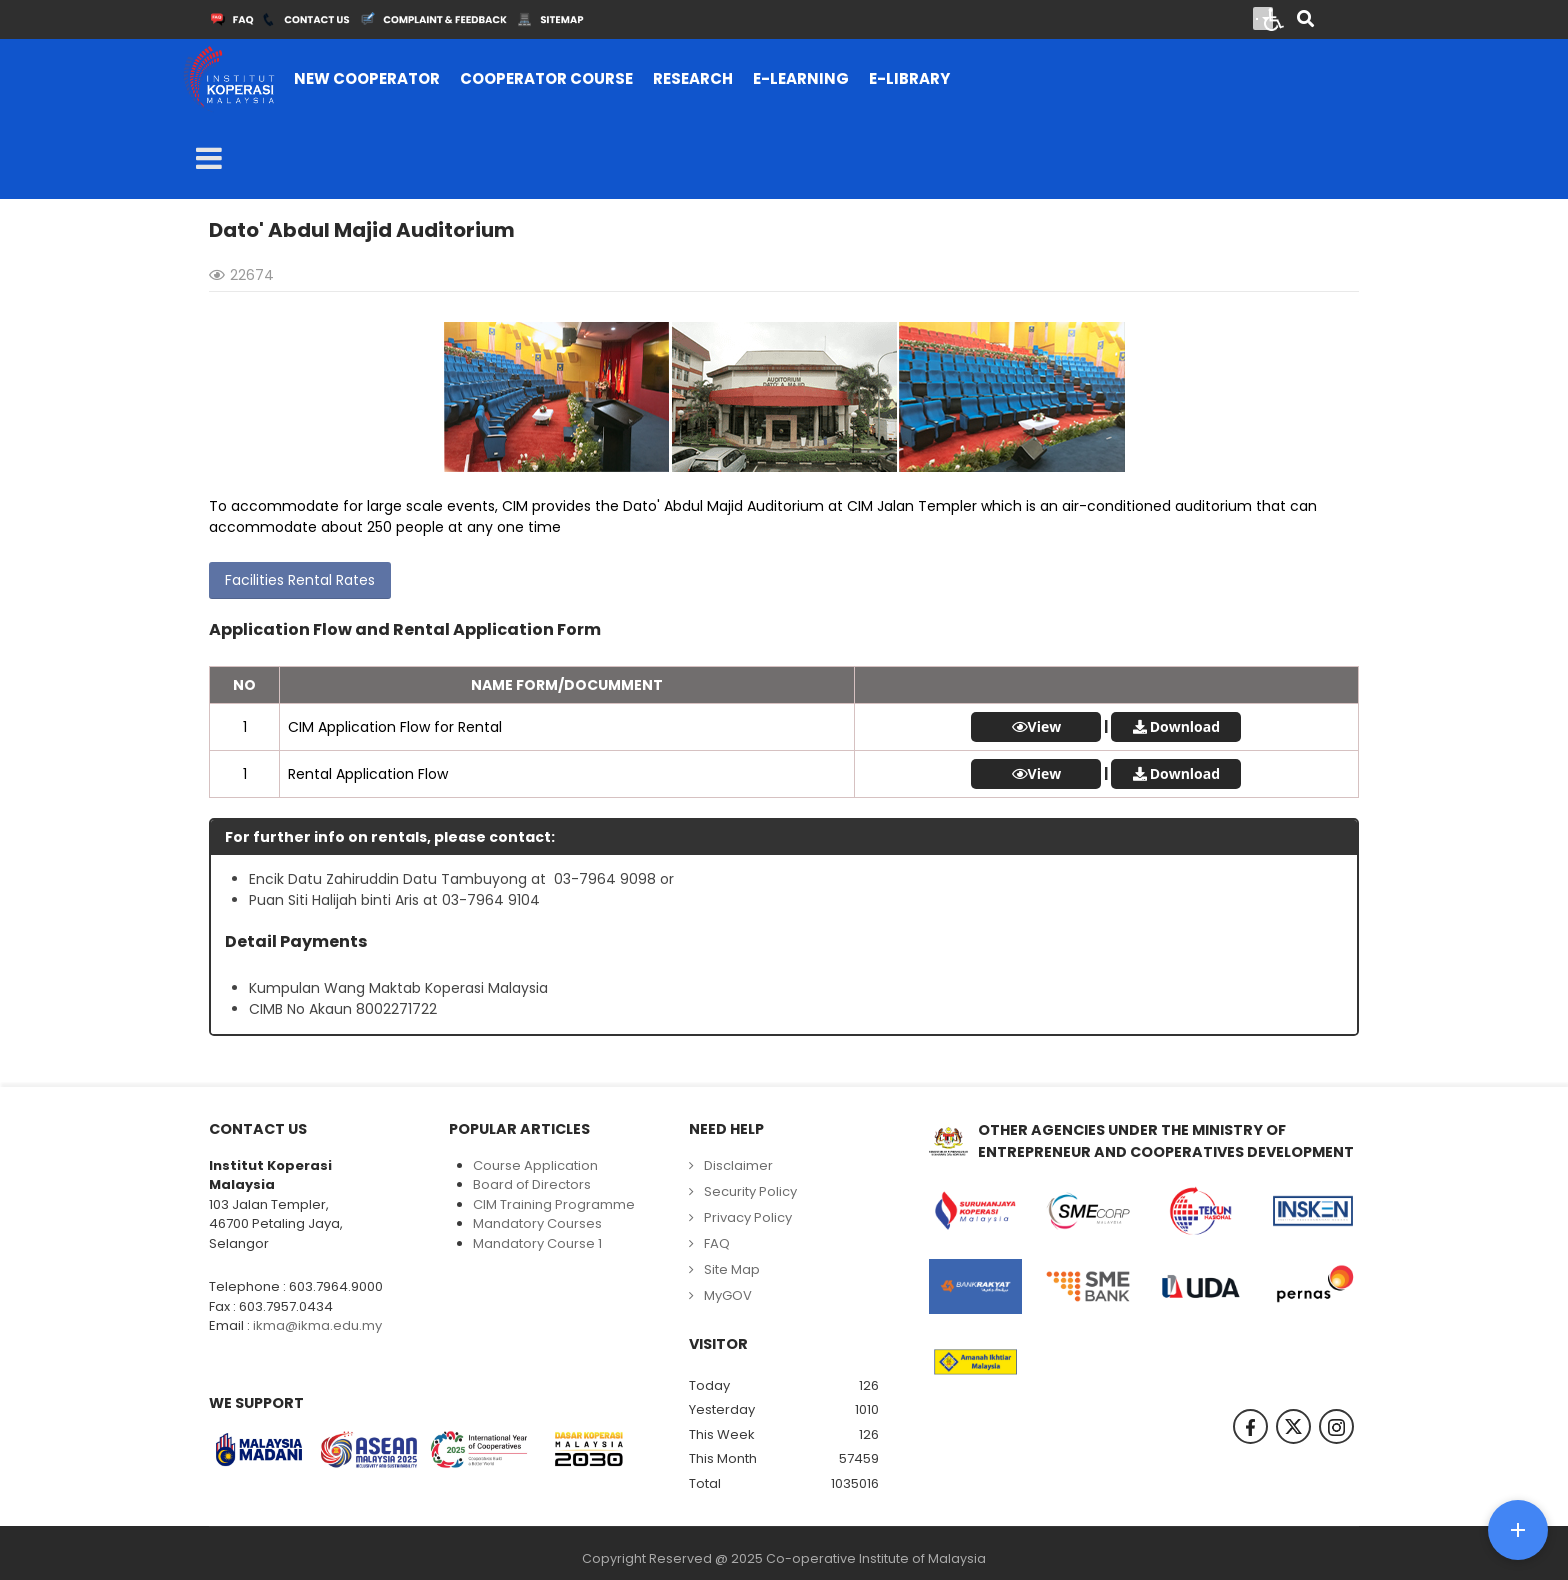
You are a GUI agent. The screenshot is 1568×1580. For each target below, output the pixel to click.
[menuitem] (367, 79)
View (1045, 727)
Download (1185, 726)
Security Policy (750, 1191)
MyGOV (728, 1295)
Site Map (732, 1269)
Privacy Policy (748, 1217)
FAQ (717, 1243)
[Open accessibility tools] (1274, 18)
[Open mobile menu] (209, 159)
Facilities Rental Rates (300, 580)
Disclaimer (738, 1165)
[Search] (1305, 20)
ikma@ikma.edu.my (317, 1325)
